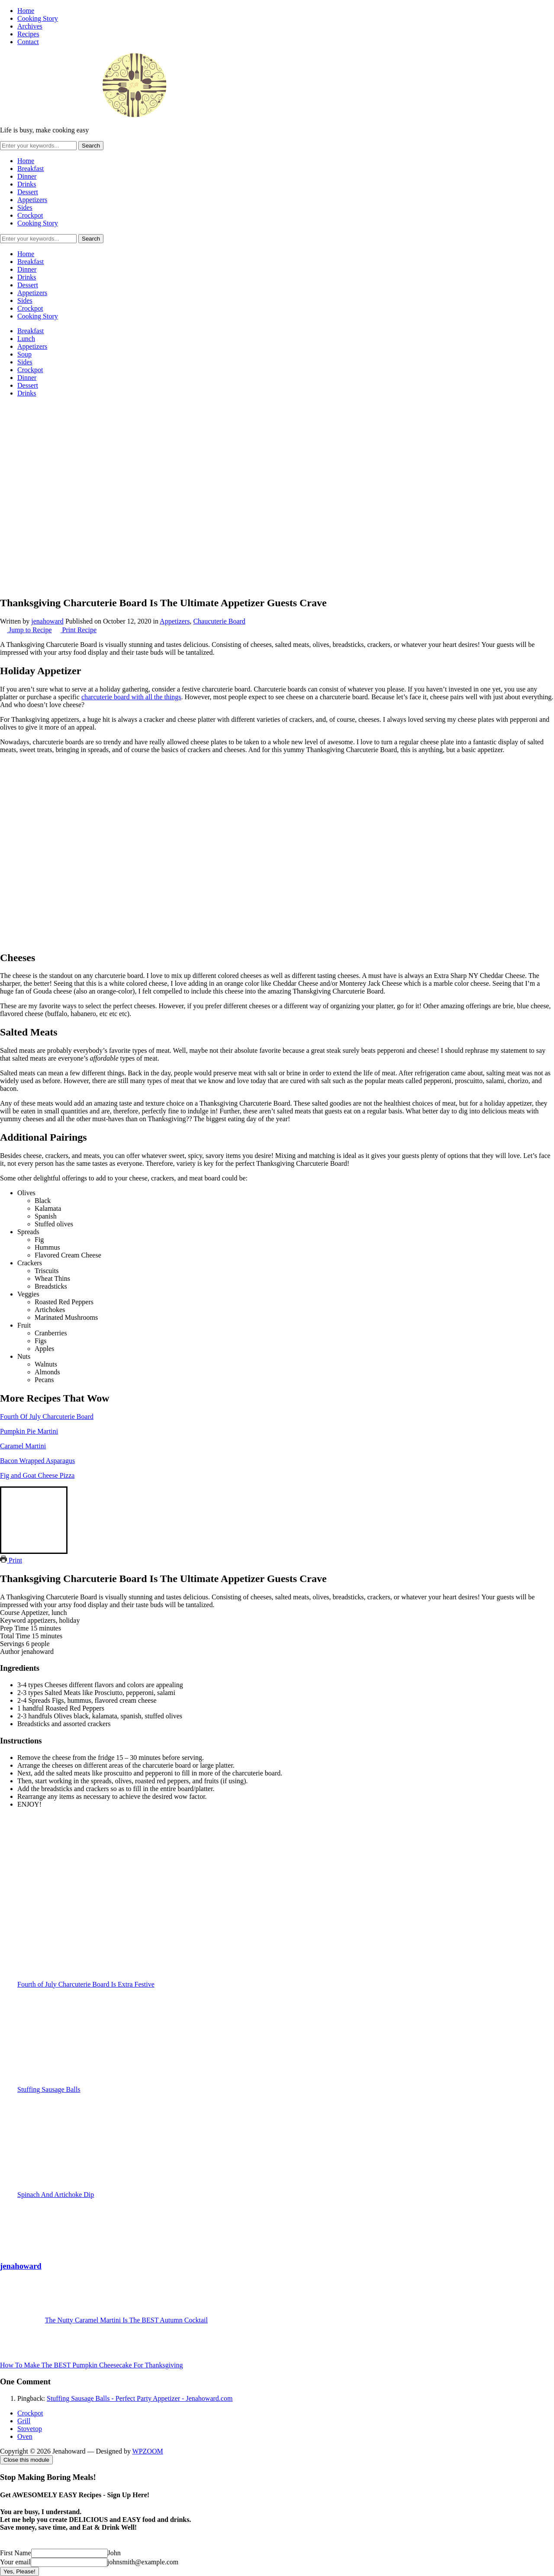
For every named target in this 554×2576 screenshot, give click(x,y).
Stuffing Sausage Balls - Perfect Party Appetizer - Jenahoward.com (139, 2398)
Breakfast (30, 168)
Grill (23, 2421)
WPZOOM (147, 2451)
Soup (24, 354)
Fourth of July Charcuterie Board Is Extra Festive (285, 1939)
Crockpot (30, 215)
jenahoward (47, 621)
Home (25, 10)
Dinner (26, 176)
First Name (15, 2553)
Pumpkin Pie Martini (29, 1431)
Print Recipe (75, 630)
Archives (29, 26)
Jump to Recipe (26, 630)
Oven (24, 2436)
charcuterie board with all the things (131, 697)
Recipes (28, 34)
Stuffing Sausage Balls (285, 2044)
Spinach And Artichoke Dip (285, 2149)
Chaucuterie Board (219, 621)
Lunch (26, 338)
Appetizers (32, 199)
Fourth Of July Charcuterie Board (46, 1416)
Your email (15, 2562)
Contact (28, 41)
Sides (24, 207)
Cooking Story (37, 18)
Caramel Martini (23, 1446)
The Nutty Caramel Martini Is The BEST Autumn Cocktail (126, 2320)
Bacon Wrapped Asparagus (37, 1460)
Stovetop (29, 2428)
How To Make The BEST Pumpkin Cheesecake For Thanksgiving (91, 2365)
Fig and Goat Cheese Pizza (37, 1475)
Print (11, 1560)
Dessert (27, 192)
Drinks (26, 184)
